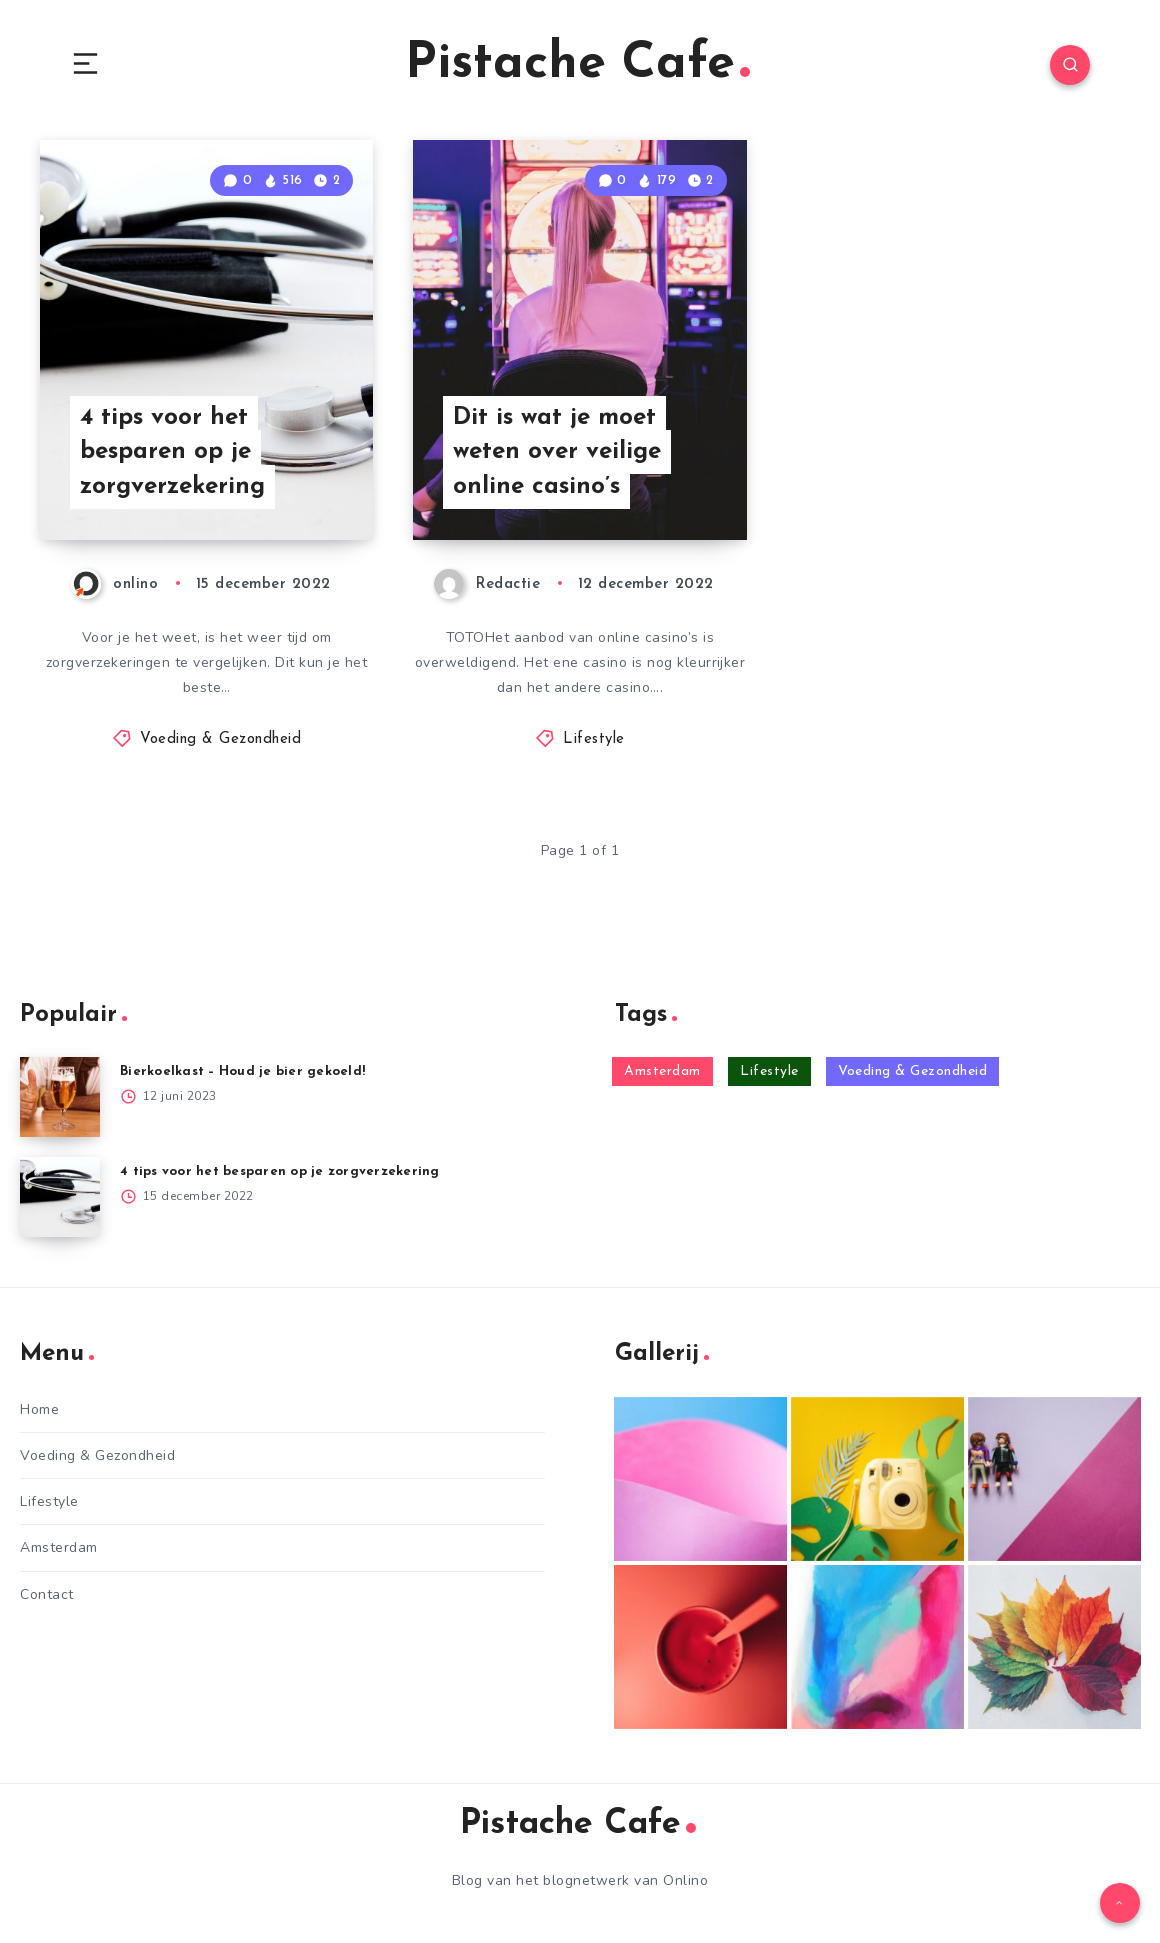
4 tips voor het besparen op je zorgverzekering (172, 453)
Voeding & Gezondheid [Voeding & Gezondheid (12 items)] (912, 1071)
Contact (47, 1594)
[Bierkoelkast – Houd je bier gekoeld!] (60, 1097)
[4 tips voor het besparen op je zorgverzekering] (60, 1197)
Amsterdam (59, 1547)
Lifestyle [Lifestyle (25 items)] (769, 1071)
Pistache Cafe (577, 64)
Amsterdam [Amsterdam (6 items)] (662, 1071)
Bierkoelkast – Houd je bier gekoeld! (242, 1071)
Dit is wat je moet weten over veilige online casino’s (557, 453)
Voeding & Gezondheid (220, 739)
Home (39, 1409)
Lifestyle (594, 739)
